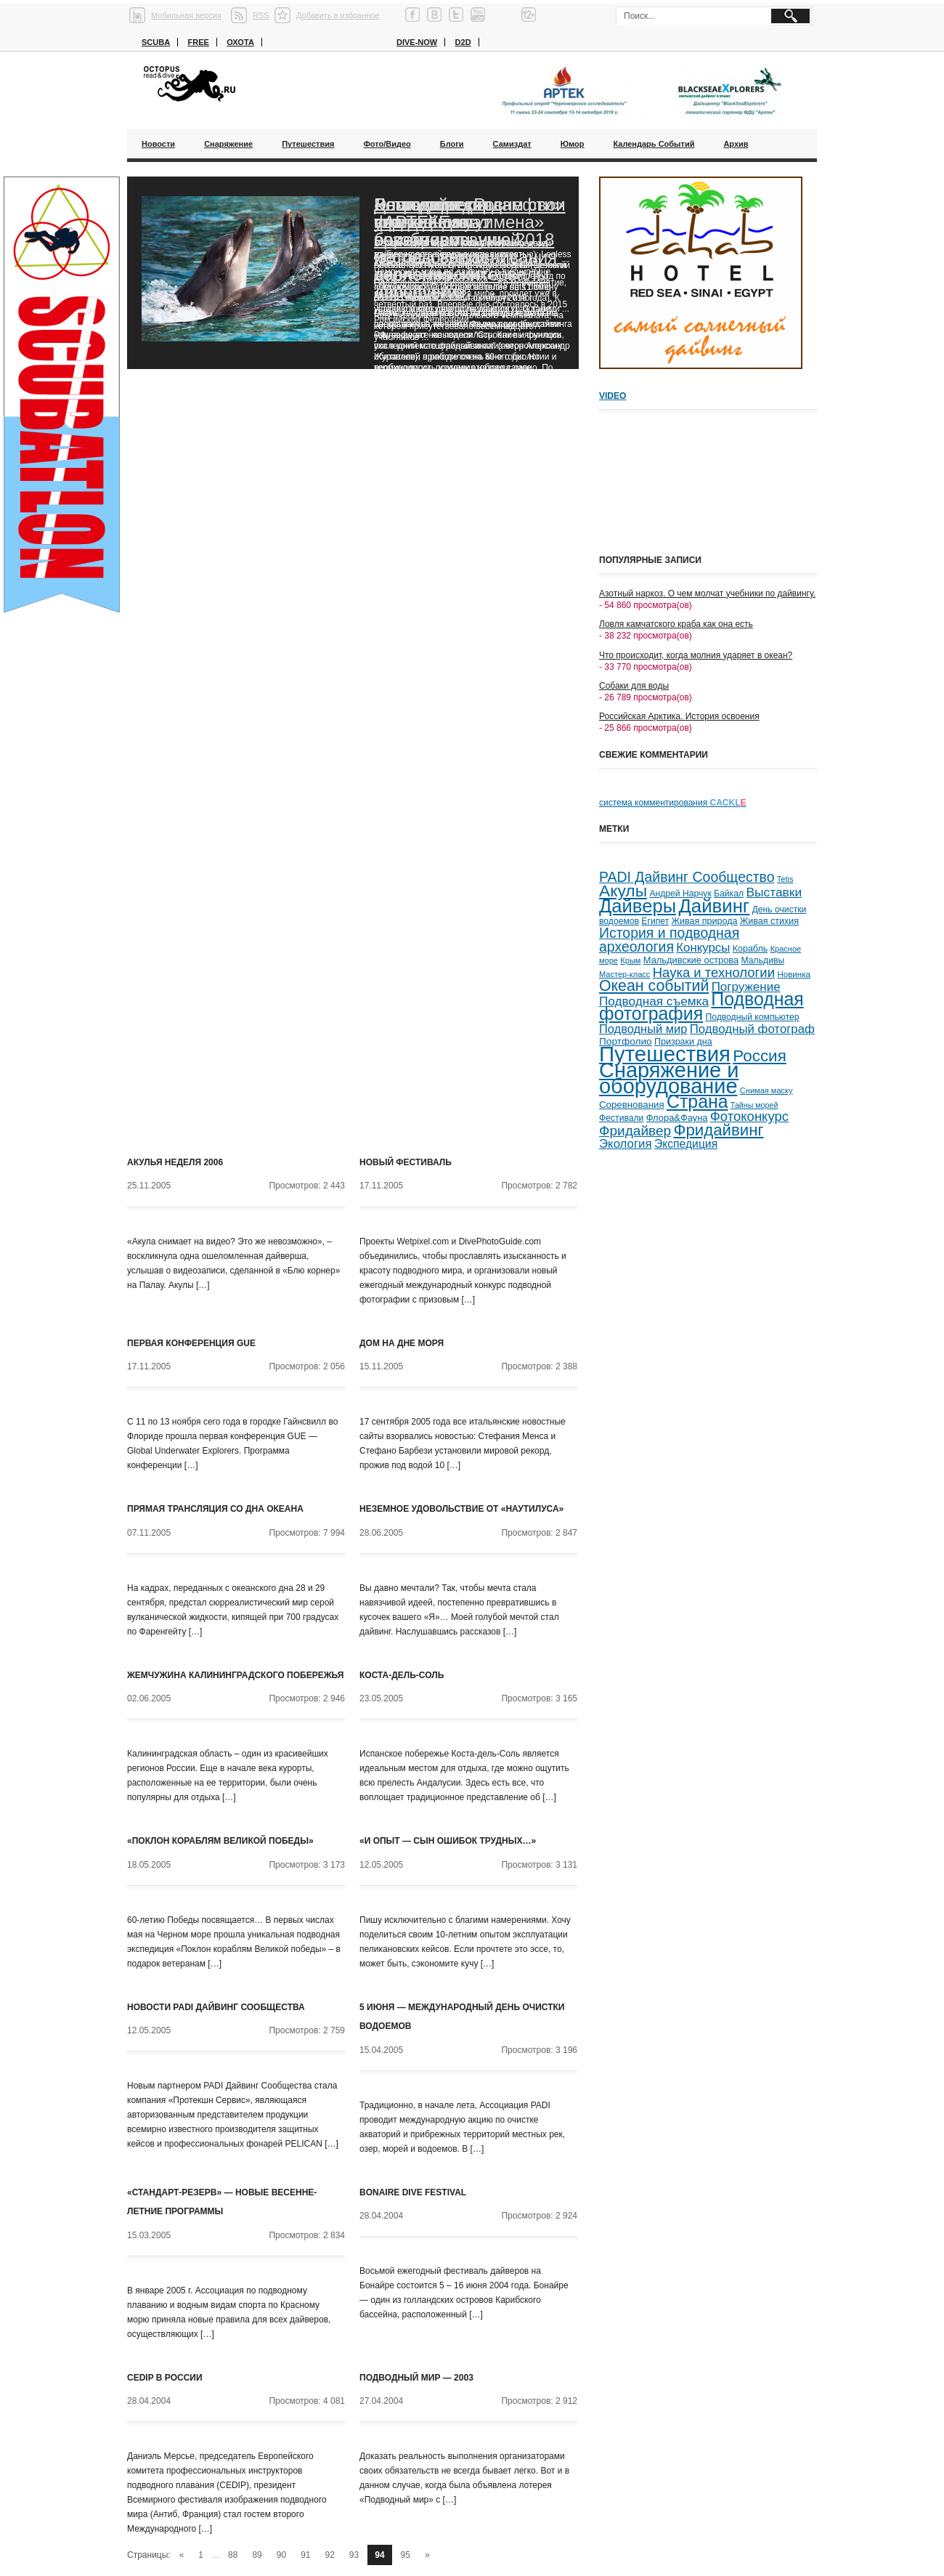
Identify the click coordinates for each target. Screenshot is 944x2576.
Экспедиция (685, 1144)
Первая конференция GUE (191, 1343)
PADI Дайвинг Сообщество (686, 877)
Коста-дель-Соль (401, 1675)
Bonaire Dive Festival (412, 2192)
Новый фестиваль (405, 1162)
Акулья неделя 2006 (175, 1162)
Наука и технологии (714, 972)
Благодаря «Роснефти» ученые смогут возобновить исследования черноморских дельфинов (468, 248)
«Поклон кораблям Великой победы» (220, 1841)
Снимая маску (766, 1090)
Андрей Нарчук (680, 893)
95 (405, 2555)
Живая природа (705, 921)
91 (305, 2555)
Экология (625, 1144)
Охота (240, 42)
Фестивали (621, 1118)
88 (232, 2555)
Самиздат (512, 143)
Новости (158, 143)
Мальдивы (763, 960)
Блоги (452, 143)
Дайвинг (713, 906)
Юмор (573, 143)
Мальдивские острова (690, 960)
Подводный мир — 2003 (416, 2378)
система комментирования (672, 803)
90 (281, 2555)
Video (612, 396)
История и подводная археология (669, 940)
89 (256, 2555)
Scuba (156, 42)
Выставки (774, 892)
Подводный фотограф (752, 1029)
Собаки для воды (634, 686)
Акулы (623, 890)
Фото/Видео (386, 143)
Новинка (793, 974)
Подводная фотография (701, 1006)
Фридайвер (635, 1130)
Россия (759, 1056)
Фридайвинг (719, 1130)
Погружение (746, 987)
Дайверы (637, 906)
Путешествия (308, 143)
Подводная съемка (654, 1001)
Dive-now (416, 42)
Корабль (750, 949)
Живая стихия (769, 921)
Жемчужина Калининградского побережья (235, 1675)
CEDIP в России (165, 2378)
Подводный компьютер (752, 1017)
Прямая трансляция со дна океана (215, 1509)
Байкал (729, 893)
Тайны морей (754, 1105)
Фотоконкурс (749, 1116)
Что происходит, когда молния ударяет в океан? (695, 655)
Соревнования (631, 1104)
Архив (735, 143)
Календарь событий (653, 143)
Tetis (785, 879)
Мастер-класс (624, 974)
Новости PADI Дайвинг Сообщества (216, 2007)
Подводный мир (643, 1028)
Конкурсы (703, 948)
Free (197, 42)
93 (354, 2555)
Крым (630, 960)
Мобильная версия (186, 15)
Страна (697, 1101)
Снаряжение (228, 143)
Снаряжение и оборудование (668, 1078)
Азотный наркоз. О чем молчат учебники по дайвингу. (707, 593)
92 (330, 2555)
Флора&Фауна (677, 1117)
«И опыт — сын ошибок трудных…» (447, 1841)
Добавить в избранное (338, 15)
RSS (261, 15)
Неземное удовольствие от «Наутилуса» (461, 1509)
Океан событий (654, 986)
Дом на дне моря (401, 1343)
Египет (655, 921)
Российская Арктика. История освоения (679, 716)
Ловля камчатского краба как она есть (676, 624)
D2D (463, 42)
